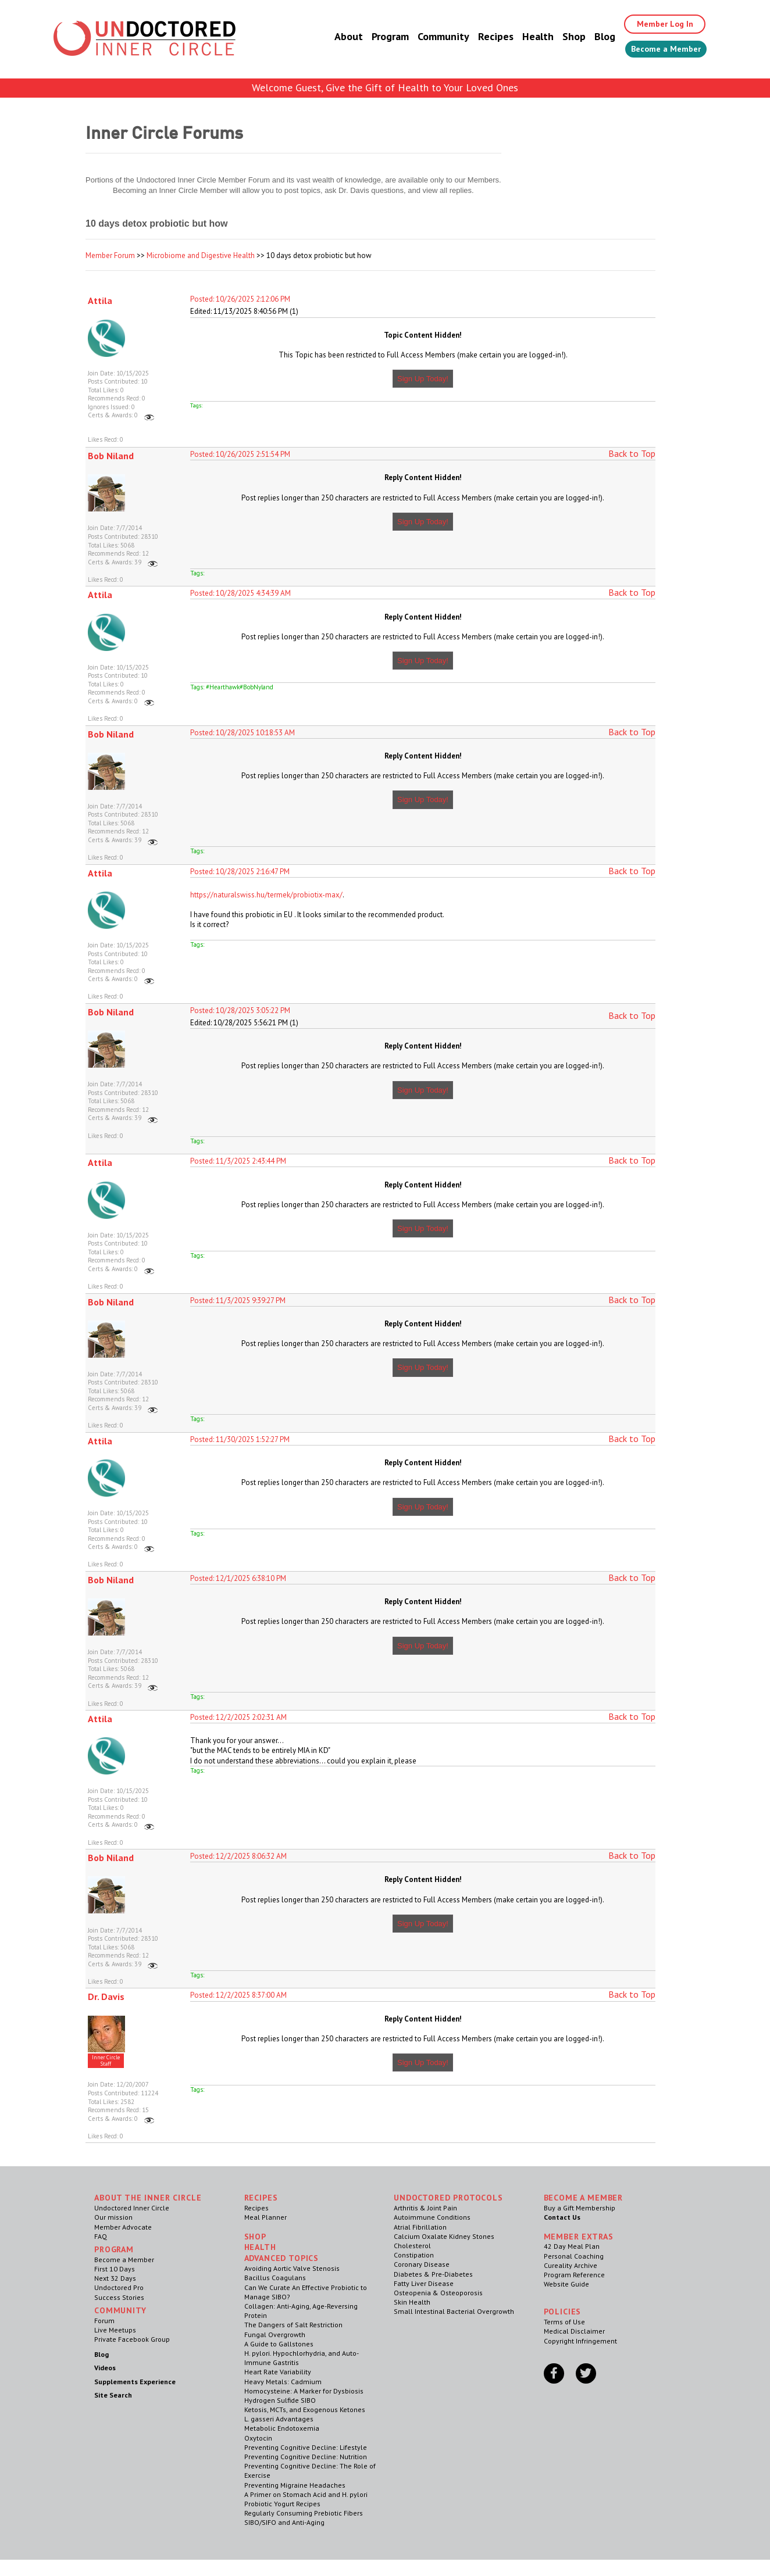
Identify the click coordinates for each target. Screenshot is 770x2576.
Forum (104, 2320)
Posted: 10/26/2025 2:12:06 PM (240, 299)
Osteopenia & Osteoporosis (438, 2292)
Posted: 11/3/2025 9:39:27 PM (238, 1300)
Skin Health (412, 2302)
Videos (105, 2367)
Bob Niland (111, 455)
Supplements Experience (135, 2381)
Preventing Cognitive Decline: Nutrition (305, 2456)
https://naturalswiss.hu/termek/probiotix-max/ (266, 895)
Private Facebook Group (132, 2339)
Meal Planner (265, 2217)
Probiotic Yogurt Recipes (282, 2503)
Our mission (113, 2217)
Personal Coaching (574, 2256)
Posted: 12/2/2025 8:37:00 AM (238, 1995)
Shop (559, 37)
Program (375, 37)
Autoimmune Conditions (432, 2217)
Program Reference (574, 2274)
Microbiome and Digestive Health (201, 255)
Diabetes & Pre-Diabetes (433, 2274)
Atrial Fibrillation (420, 2227)
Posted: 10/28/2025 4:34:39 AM (240, 593)
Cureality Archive (570, 2265)
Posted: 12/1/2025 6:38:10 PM (238, 1578)
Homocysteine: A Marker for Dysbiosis (303, 2391)
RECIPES (261, 2197)
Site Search (113, 2395)
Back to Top (631, 453)
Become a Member (658, 50)
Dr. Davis (106, 1996)
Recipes (481, 37)
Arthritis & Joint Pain (425, 2207)
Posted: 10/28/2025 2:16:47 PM (240, 871)
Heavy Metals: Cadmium (283, 2381)
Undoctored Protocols (448, 2197)
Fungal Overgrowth (274, 2334)
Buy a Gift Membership (579, 2207)
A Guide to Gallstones (278, 2343)
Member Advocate (123, 2227)
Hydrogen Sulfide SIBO (280, 2400)
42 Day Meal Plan (572, 2246)
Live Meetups (115, 2329)
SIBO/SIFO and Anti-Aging (284, 2522)
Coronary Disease (422, 2264)
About (334, 37)
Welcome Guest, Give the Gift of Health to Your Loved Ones (385, 87)
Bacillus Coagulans (275, 2277)
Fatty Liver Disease (424, 2283)
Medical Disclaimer (574, 2331)
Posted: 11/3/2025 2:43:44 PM (238, 1161)
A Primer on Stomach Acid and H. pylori (306, 2494)
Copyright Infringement (580, 2341)
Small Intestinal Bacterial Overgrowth (454, 2311)
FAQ (100, 2236)
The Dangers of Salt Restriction (293, 2324)
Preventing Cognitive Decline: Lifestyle (305, 2447)
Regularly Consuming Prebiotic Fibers (303, 2513)
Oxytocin (258, 2438)
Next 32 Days (115, 2278)
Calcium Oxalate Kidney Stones (444, 2236)
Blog (590, 37)
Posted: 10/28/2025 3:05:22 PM (240, 1010)
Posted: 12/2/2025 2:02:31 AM (238, 1717)
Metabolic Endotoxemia (281, 2428)
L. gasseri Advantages (278, 2418)
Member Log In (656, 24)
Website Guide (566, 2284)
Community (429, 37)
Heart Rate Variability (277, 2371)
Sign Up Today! (422, 378)
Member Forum (110, 255)
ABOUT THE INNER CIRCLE (147, 2197)
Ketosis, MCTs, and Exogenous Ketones (304, 2409)
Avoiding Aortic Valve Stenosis (292, 2268)
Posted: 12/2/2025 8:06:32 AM (238, 1856)
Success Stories (119, 2297)
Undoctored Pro (119, 2287)
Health (523, 37)
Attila (100, 300)
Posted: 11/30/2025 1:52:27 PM (240, 1439)
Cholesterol (412, 2245)
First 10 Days (114, 2268)
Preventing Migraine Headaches (294, 2485)
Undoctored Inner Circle (131, 2207)
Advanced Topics (281, 2258)
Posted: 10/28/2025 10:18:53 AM (242, 733)
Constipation (414, 2255)
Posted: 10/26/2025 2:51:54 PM (240, 454)
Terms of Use (564, 2321)
